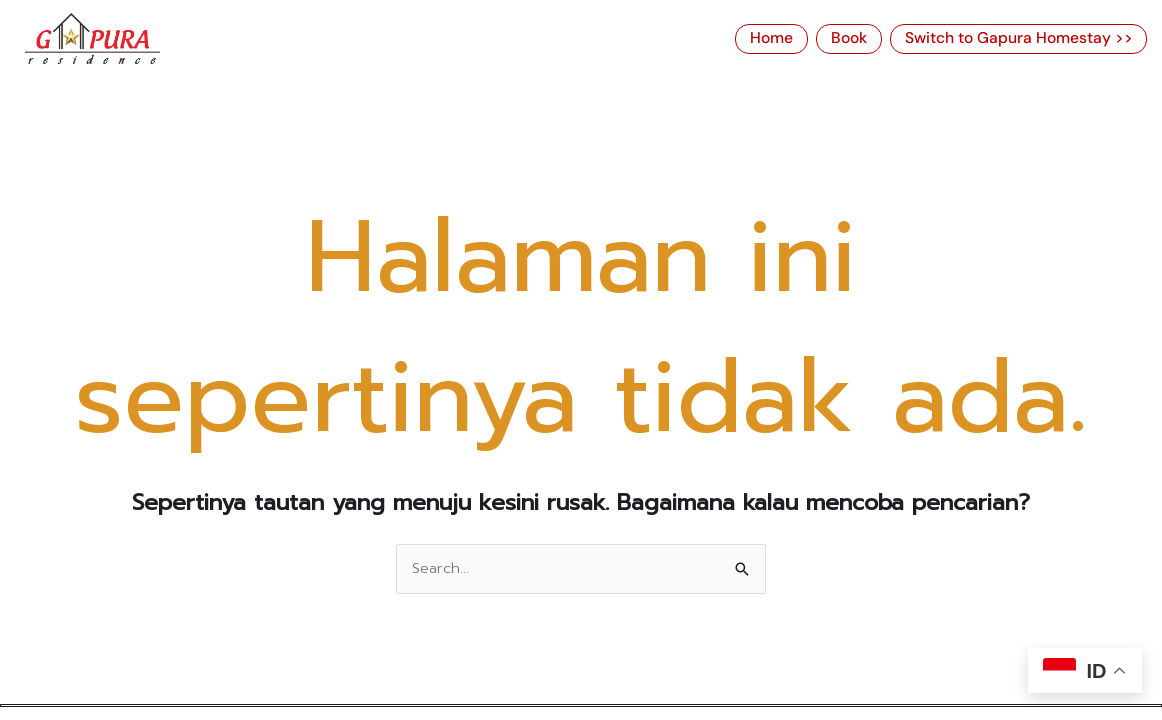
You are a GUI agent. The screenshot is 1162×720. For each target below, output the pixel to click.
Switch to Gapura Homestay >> (1020, 39)
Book (852, 39)
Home (774, 39)
